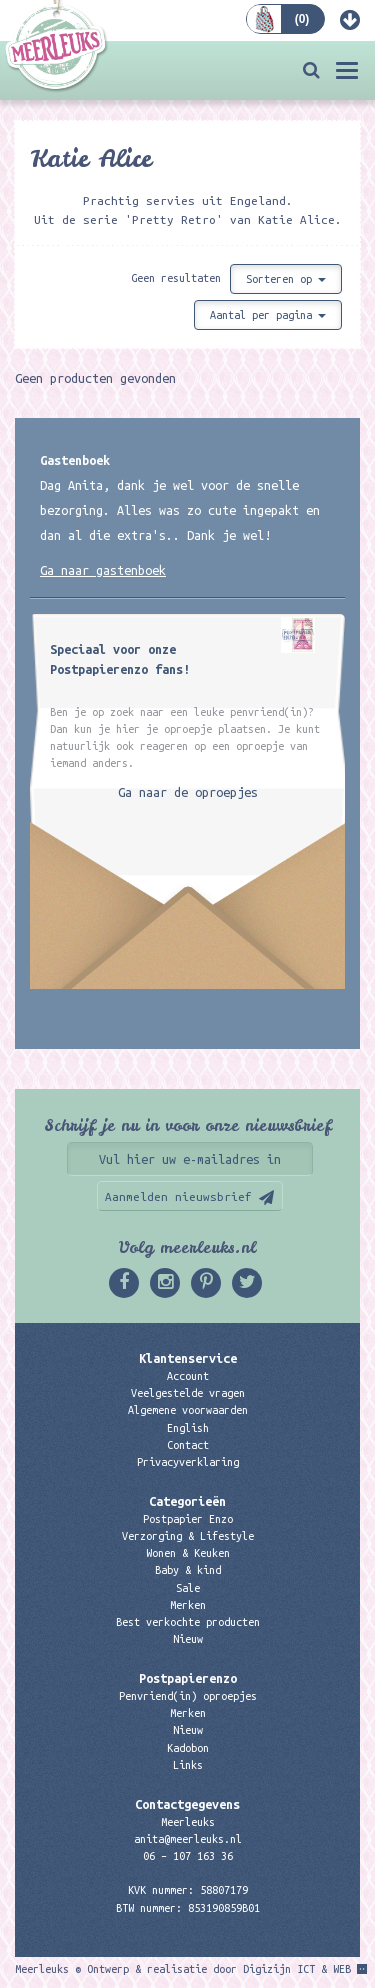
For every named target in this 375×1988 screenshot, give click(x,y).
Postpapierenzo (188, 1678)
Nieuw (188, 1639)
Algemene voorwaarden (188, 1410)
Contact (188, 1445)
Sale (188, 1588)
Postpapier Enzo (188, 1519)
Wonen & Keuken (188, 1553)
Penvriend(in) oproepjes (188, 1696)
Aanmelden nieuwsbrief (178, 1196)
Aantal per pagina (268, 315)
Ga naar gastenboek (103, 570)
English (188, 1428)
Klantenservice (188, 1358)
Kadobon (188, 1748)
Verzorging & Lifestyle (188, 1536)
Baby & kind (188, 1570)
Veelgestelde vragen (188, 1393)
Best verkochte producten (188, 1622)
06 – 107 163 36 (188, 1856)
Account (188, 1376)
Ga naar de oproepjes (188, 792)
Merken (188, 1605)
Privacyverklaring (188, 1462)
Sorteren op (286, 279)
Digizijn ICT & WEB (297, 1969)
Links (188, 1765)
